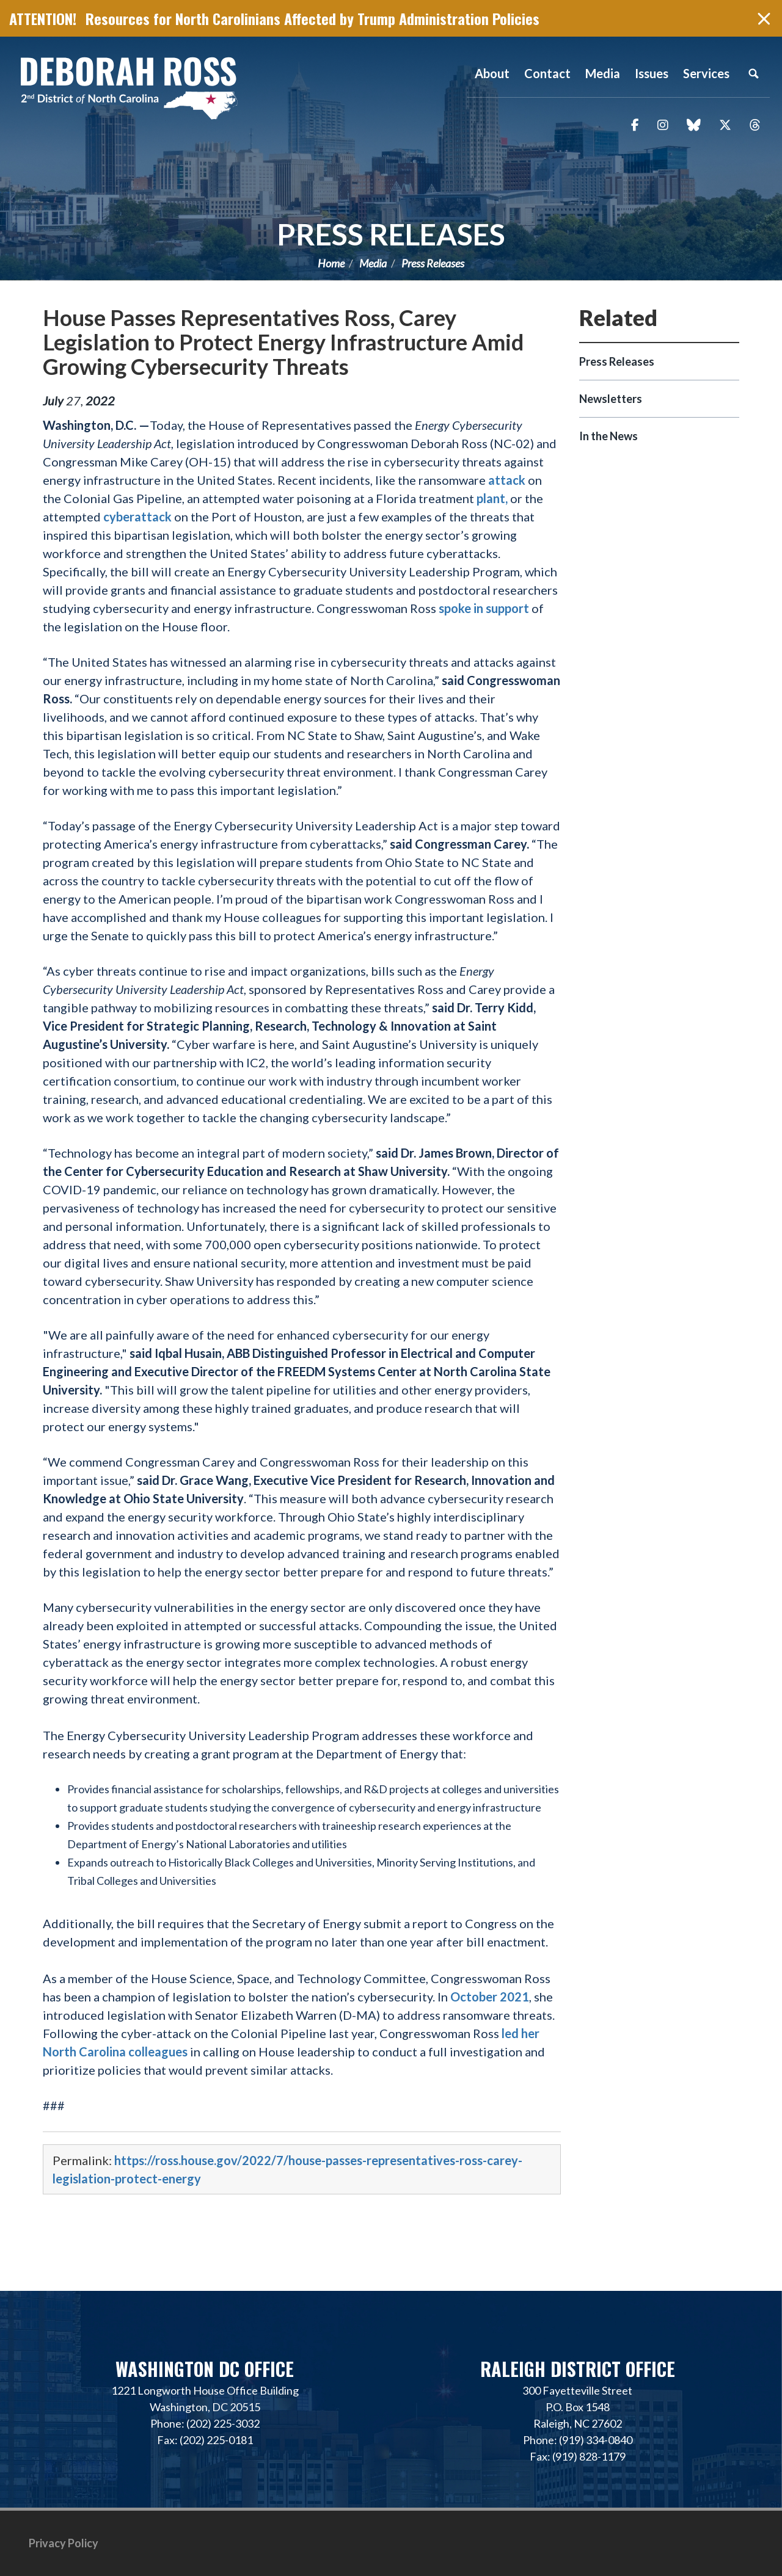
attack (506, 480)
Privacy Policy (63, 2543)
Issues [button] (651, 73)
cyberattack (137, 516)
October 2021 (489, 1996)
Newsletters (610, 398)
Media (373, 263)
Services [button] (706, 73)
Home (331, 263)
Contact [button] (547, 73)
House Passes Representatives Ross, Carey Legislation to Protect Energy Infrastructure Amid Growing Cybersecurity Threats (283, 342)
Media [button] (602, 73)
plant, (492, 498)
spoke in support (484, 608)
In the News (608, 436)
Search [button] (753, 73)
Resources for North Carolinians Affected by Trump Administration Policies (312, 18)
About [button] (492, 73)
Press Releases (391, 234)
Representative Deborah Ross (128, 87)
